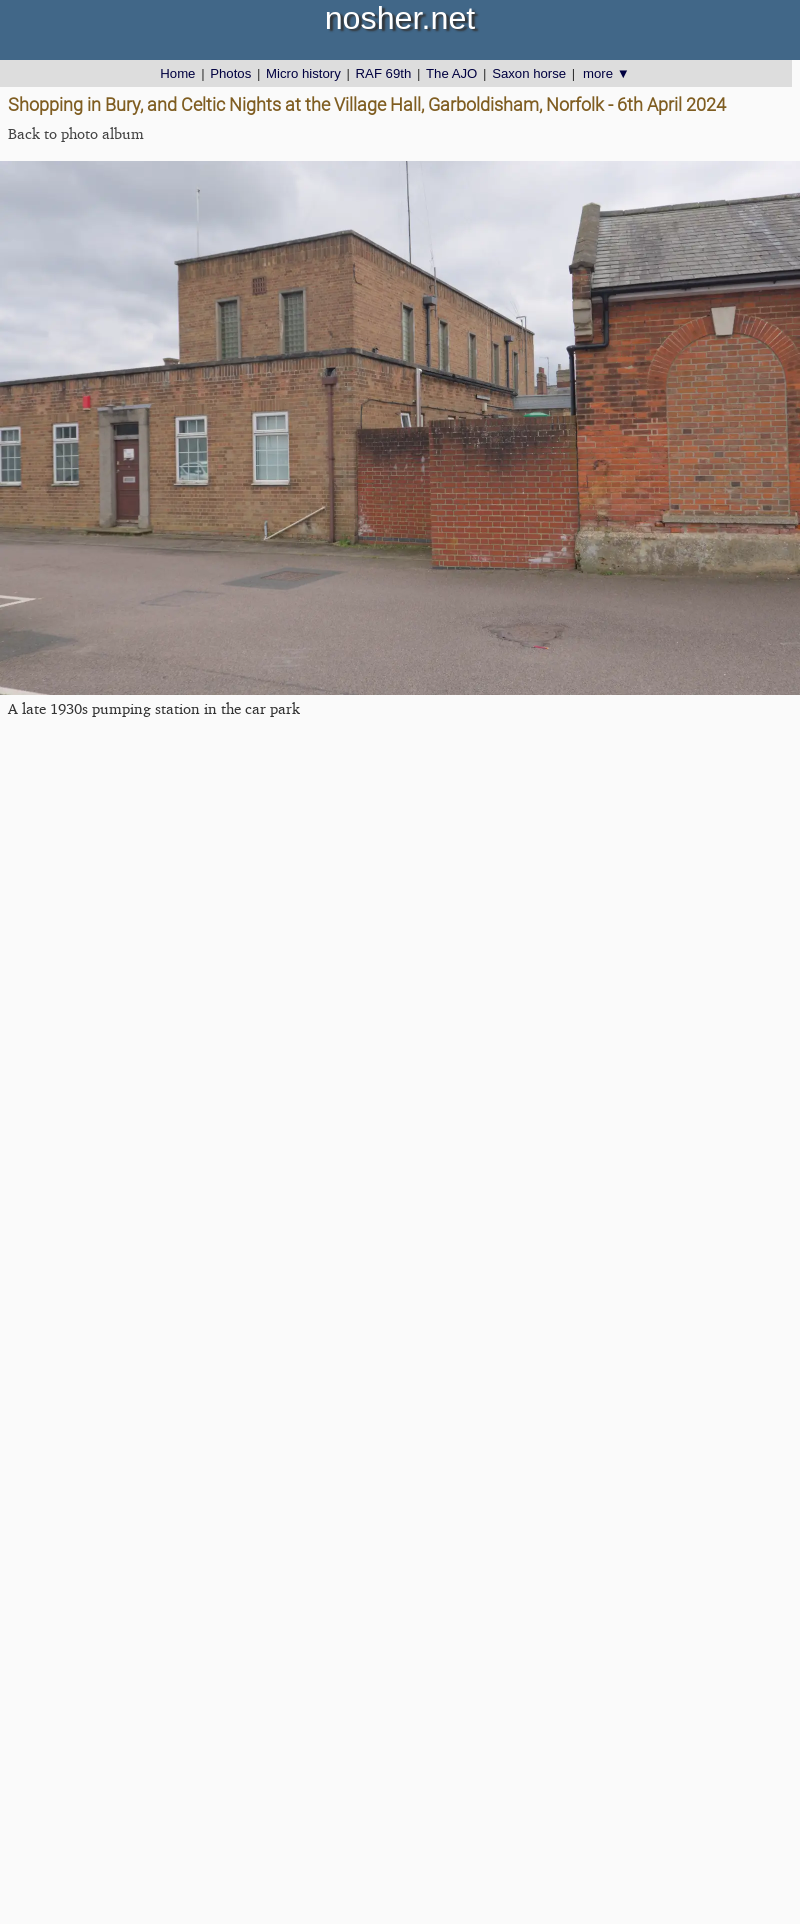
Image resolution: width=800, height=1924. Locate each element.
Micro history (303, 73)
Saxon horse (529, 73)
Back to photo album (76, 133)
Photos (230, 73)
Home (177, 73)
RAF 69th (384, 73)
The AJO (451, 73)
